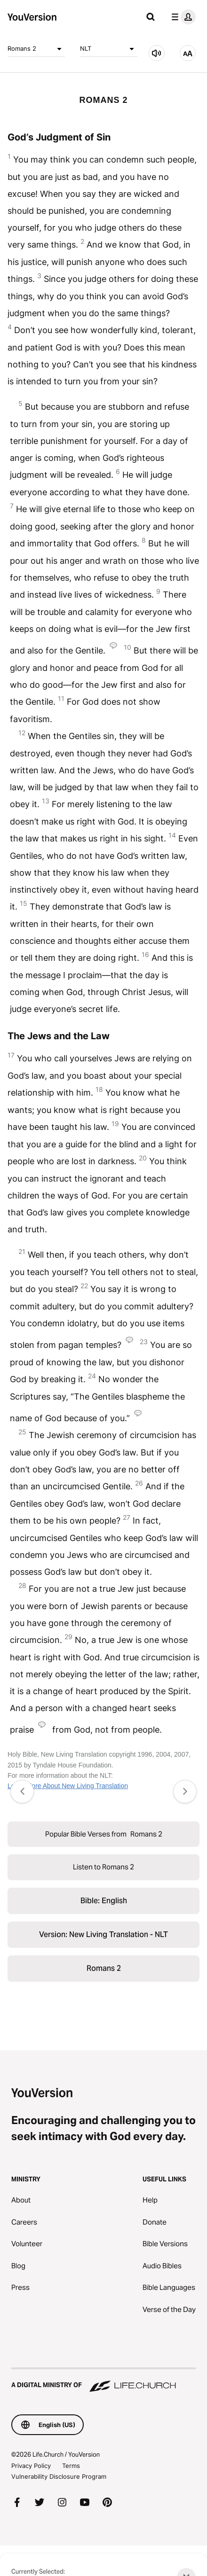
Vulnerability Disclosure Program (58, 2476)
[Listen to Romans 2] (157, 53)
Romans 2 (36, 48)
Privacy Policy (31, 2465)
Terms (71, 2465)
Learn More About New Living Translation (68, 1786)
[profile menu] (181, 17)
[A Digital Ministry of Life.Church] (103, 2380)
